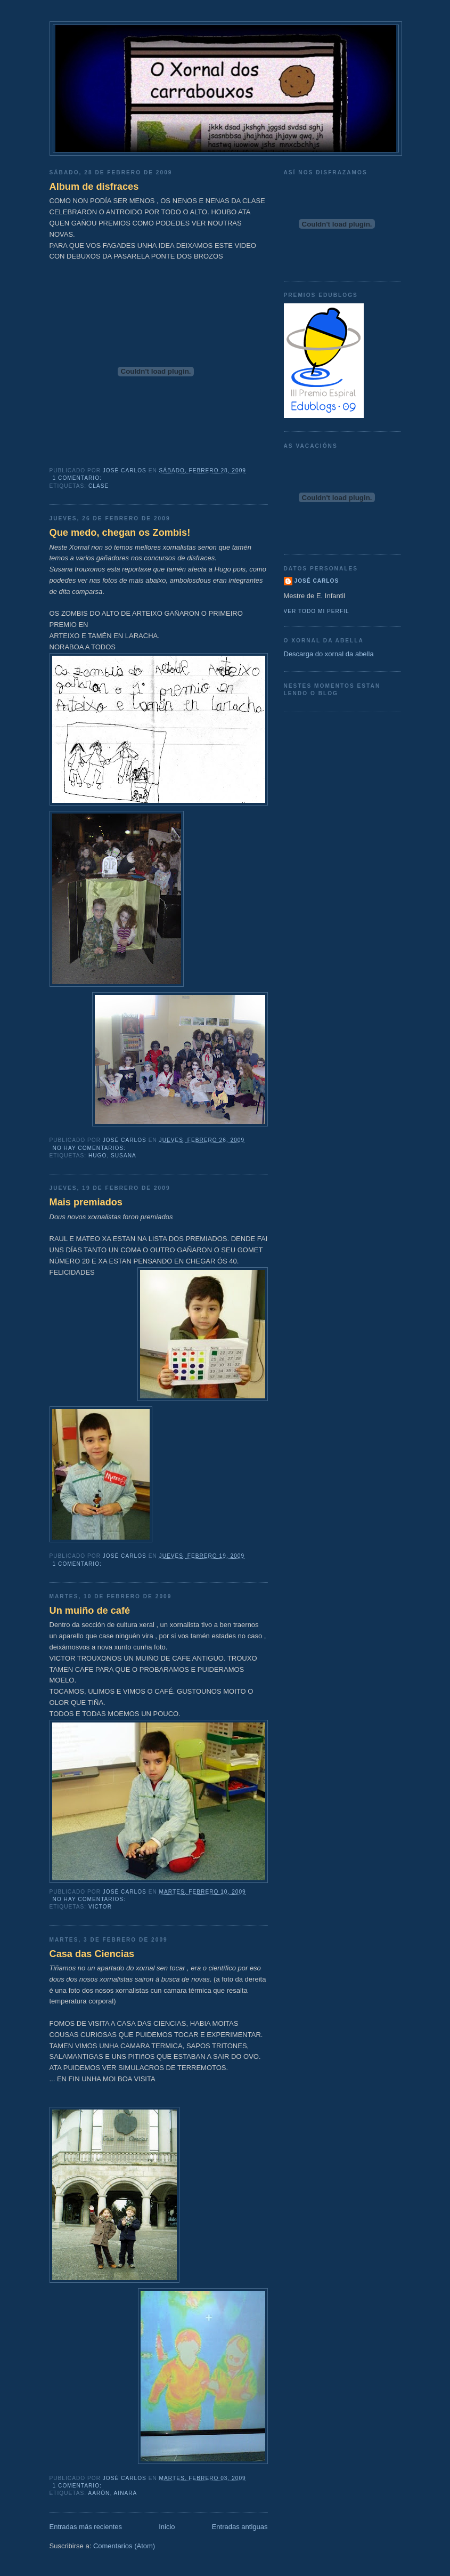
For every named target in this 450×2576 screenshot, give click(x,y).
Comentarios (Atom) (124, 2546)
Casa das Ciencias (92, 1954)
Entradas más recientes (86, 2527)
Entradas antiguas (240, 2527)
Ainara (125, 2493)
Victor (100, 1907)
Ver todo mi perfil (316, 611)
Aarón (99, 2493)
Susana (123, 1155)
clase (98, 486)
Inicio (167, 2527)
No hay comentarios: (90, 1148)
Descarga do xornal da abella (329, 654)
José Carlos (316, 581)
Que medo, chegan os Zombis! (120, 532)
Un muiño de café (90, 1610)
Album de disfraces (94, 186)
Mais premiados (86, 1202)
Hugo (97, 1155)
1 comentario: (78, 478)
